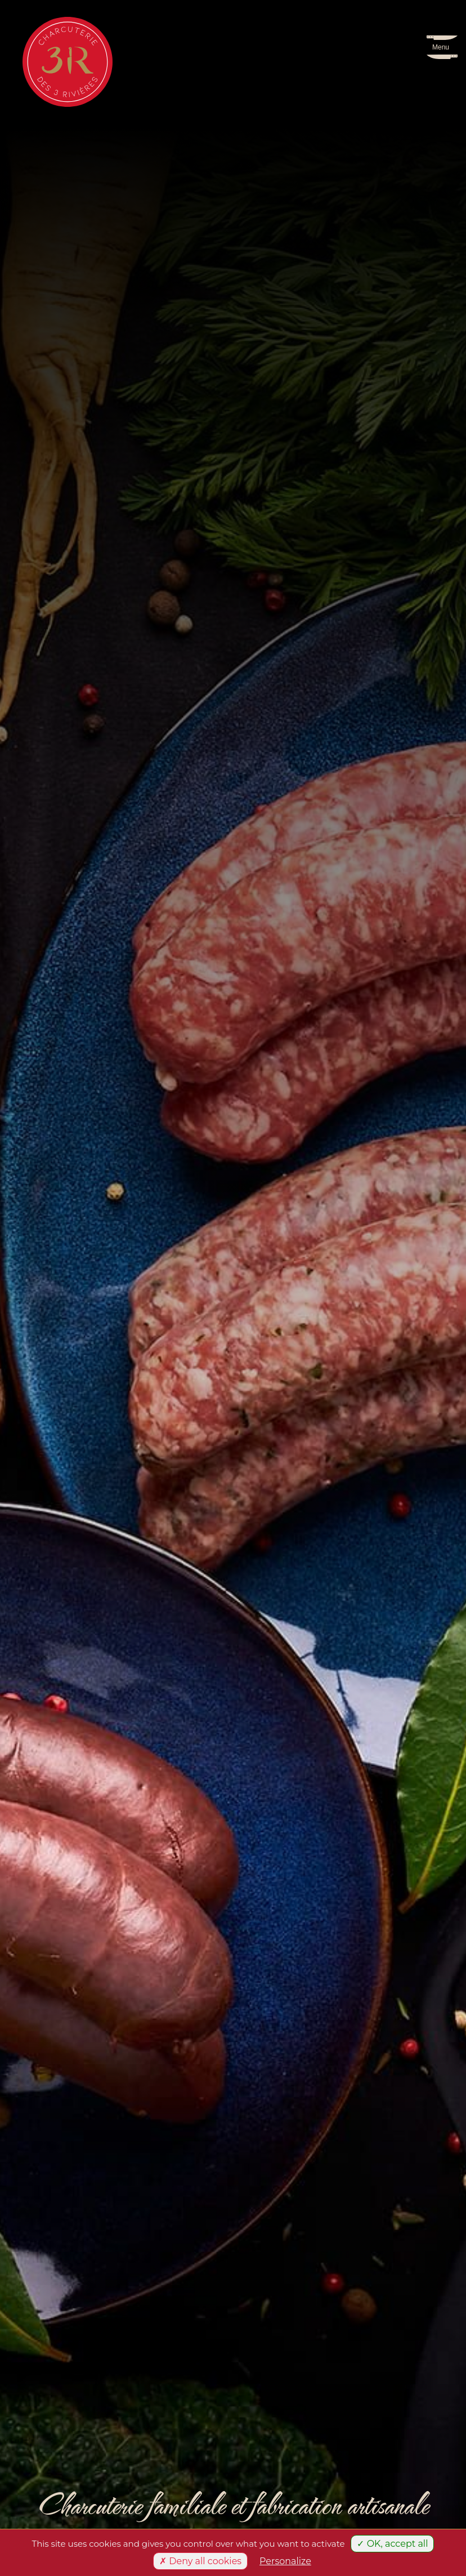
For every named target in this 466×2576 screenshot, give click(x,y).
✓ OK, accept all (392, 2543)
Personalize (285, 2561)
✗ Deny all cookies (200, 2561)
